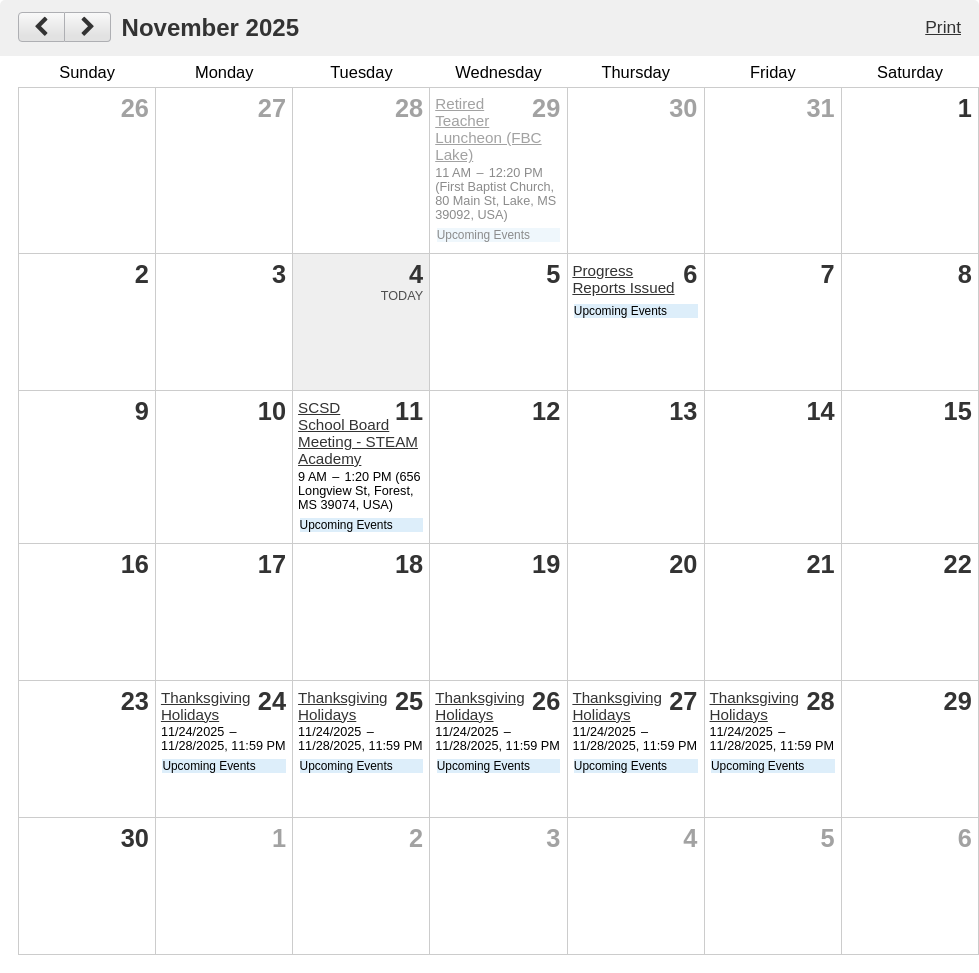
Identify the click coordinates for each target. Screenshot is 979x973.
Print (943, 27)
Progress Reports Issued (623, 279)
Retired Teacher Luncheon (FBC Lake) (488, 129)
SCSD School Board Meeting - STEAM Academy (358, 433)
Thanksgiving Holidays (206, 706)
